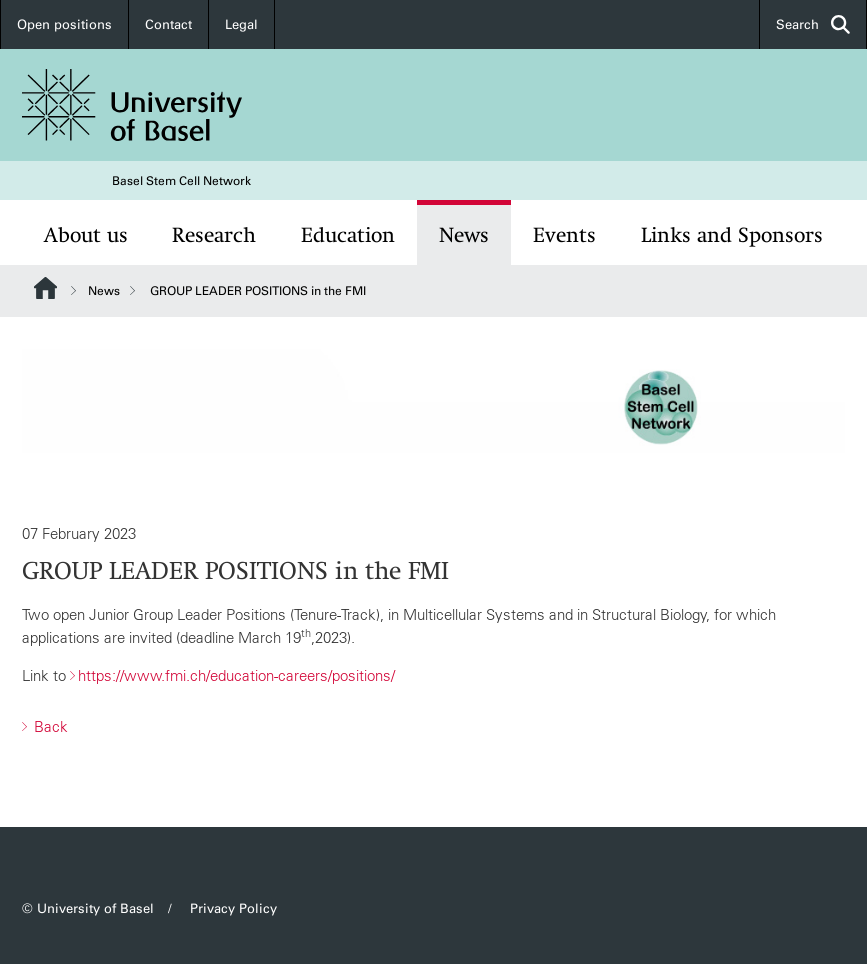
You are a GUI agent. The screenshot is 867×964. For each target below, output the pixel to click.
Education (348, 235)
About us (86, 235)
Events (564, 235)
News (464, 235)
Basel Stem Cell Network (181, 181)
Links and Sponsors (732, 235)
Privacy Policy (233, 908)
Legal (241, 24)
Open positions (64, 24)
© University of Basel (88, 908)
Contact (168, 24)
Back (49, 726)
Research (214, 235)
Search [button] (813, 24)
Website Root (45, 288)
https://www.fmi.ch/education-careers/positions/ (236, 676)
